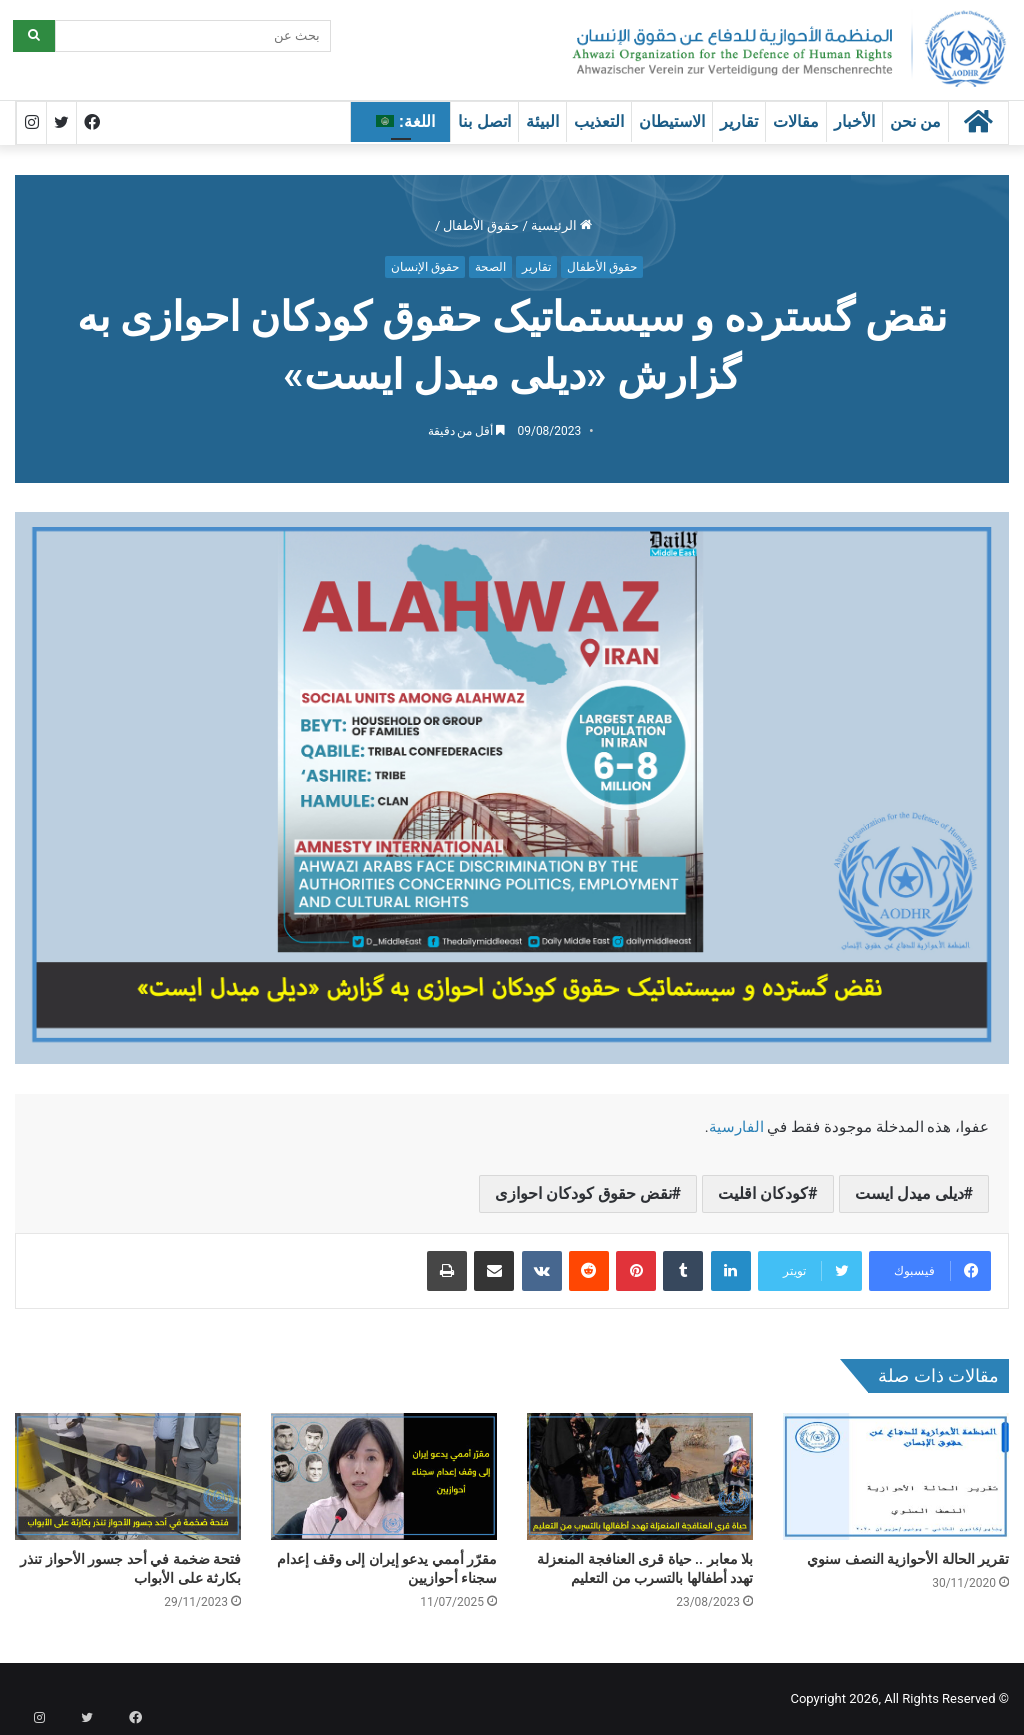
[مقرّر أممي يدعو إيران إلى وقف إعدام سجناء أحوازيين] (384, 1476)
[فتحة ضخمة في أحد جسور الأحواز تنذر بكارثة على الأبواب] (128, 1476)
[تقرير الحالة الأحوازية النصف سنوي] (896, 1476)
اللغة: (405, 121)
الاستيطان (672, 121)
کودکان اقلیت (763, 1193)
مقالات (796, 121)
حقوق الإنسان (425, 267)
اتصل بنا (484, 121)
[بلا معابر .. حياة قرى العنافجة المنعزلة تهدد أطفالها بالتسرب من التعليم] (640, 1476)
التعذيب (599, 121)
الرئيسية (561, 225)
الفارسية (736, 1127)
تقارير (739, 121)
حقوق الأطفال (481, 225)
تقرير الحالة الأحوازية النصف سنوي (908, 1559)
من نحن (915, 121)
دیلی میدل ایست (909, 1193)
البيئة (542, 121)
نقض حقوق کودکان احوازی (583, 1193)
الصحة (490, 267)
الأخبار (854, 121)
